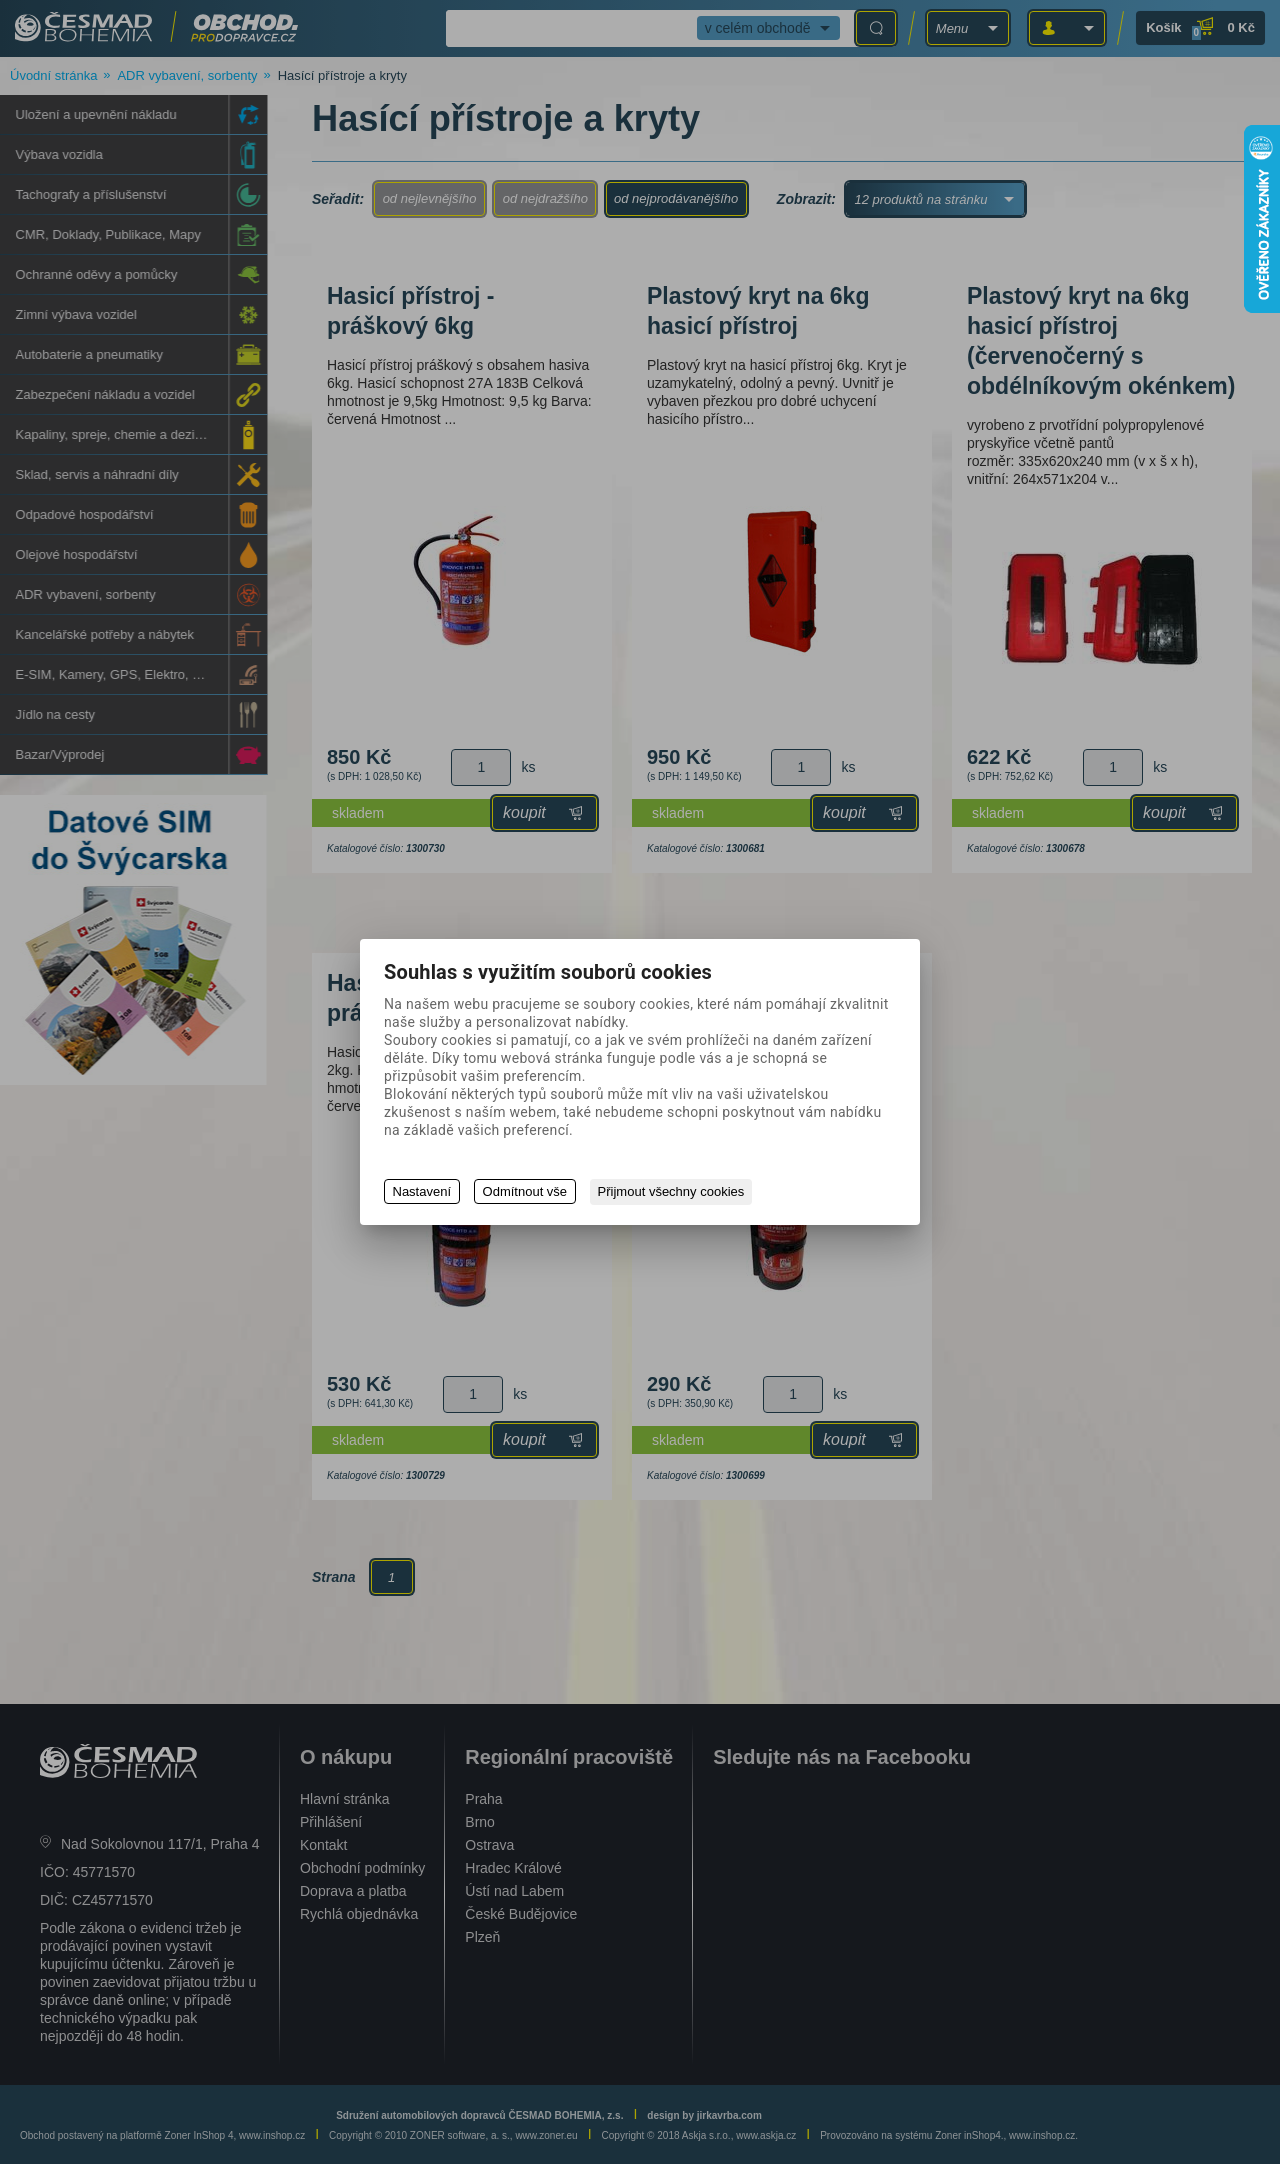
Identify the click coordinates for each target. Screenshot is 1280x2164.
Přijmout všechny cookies (674, 1192)
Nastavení (422, 1192)
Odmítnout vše (526, 1192)
